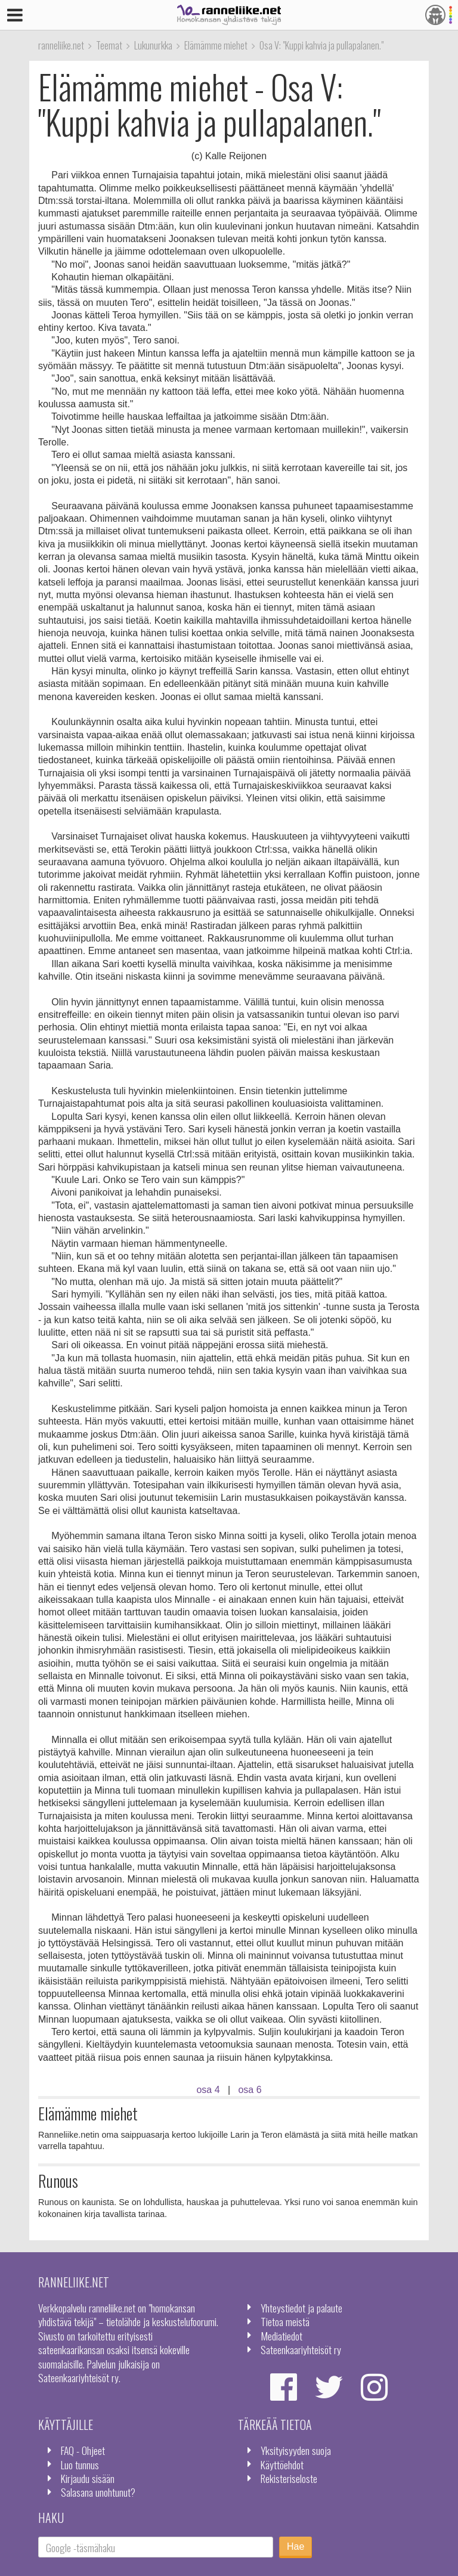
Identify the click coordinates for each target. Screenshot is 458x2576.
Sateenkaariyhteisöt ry (301, 2349)
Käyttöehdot (282, 2464)
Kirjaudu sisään (87, 2478)
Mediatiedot (281, 2335)
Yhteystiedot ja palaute (301, 2307)
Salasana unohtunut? (98, 2492)
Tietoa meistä (285, 2321)
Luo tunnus (80, 2464)
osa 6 (249, 2090)
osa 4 (207, 2090)
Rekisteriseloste (289, 2478)
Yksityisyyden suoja (296, 2450)
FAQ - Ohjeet (83, 2450)
